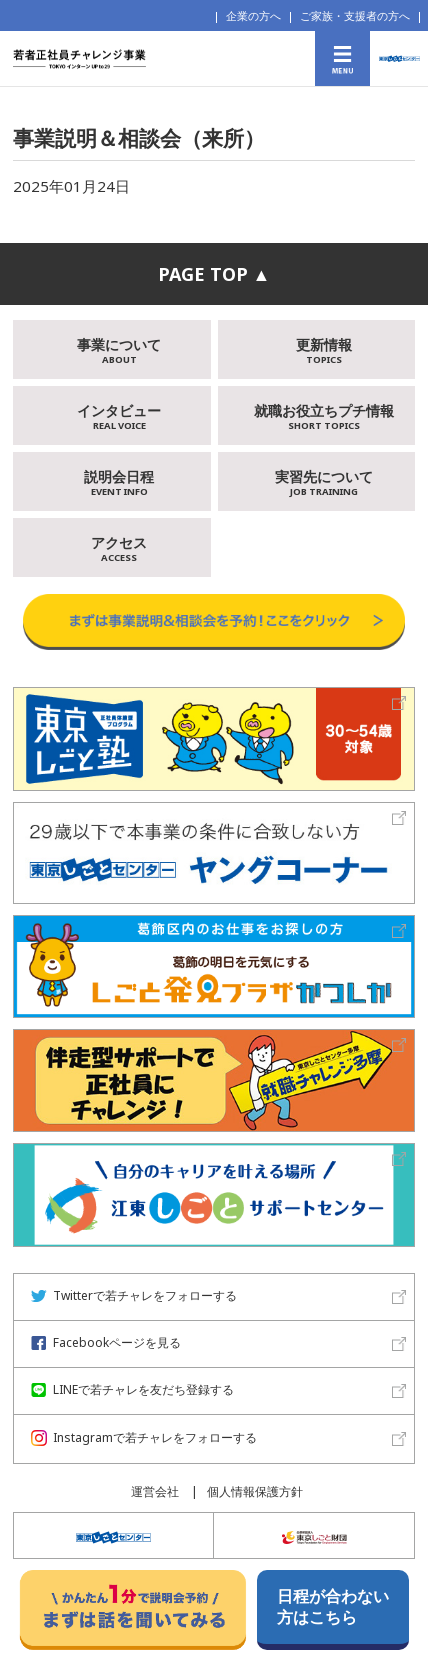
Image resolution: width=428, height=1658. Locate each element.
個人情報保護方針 (255, 1491)
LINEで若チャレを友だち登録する (132, 1389)
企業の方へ (253, 15)
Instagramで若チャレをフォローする (144, 1437)
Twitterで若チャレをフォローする (134, 1295)
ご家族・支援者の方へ (355, 15)
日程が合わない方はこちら (333, 1606)
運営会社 (155, 1491)
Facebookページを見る (106, 1342)
